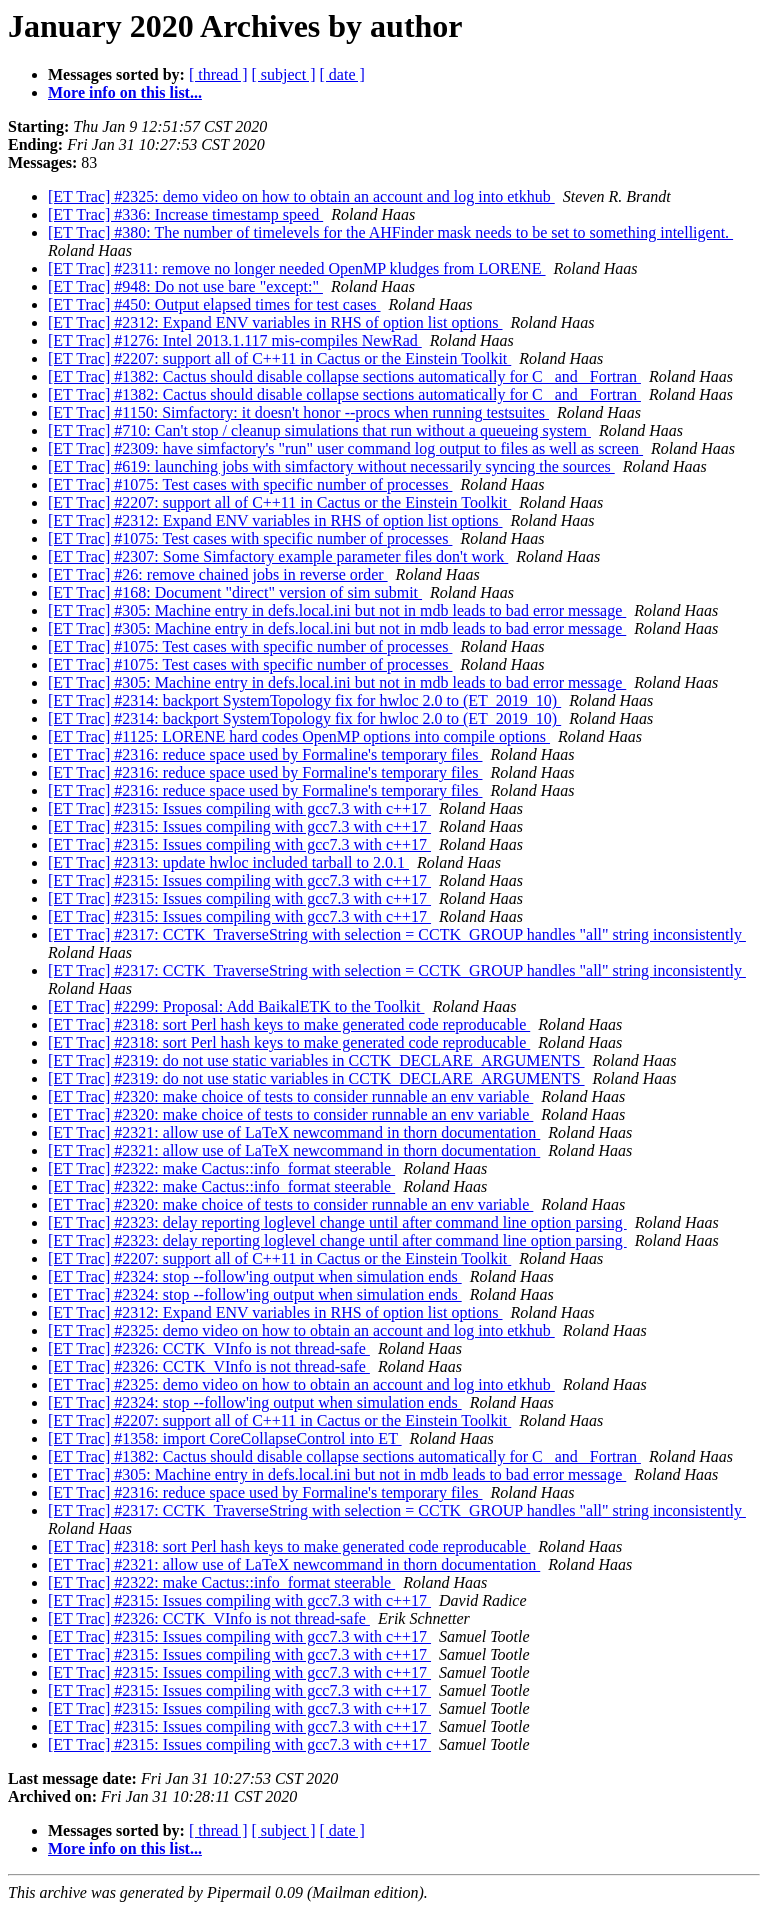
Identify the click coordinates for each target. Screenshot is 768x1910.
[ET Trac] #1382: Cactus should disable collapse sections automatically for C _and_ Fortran (344, 376)
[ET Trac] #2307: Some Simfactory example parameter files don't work (278, 556)
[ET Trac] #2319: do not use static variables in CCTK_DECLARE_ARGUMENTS (316, 1060)
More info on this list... (125, 92)
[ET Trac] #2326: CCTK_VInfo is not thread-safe (209, 1348)
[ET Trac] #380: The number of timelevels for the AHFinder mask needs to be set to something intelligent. (390, 232)
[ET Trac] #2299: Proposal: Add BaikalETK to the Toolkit (236, 1006)
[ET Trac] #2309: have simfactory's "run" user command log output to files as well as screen (345, 448)
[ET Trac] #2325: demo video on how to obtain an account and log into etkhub (301, 196)
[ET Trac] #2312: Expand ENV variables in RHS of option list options (275, 322)
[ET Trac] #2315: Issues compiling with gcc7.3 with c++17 (239, 808)
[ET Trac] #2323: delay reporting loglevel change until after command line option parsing (337, 1222)
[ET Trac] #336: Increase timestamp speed (185, 214)
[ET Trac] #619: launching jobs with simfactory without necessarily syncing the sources (331, 466)
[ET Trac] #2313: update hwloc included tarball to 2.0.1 (228, 862)
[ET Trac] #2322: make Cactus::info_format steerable (221, 1168)
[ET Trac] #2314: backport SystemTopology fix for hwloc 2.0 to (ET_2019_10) (304, 700)
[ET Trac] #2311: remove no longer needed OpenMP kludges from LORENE (297, 268)
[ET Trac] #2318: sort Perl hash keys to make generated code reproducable (289, 1024)
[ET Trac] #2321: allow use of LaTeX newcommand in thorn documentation (294, 1132)
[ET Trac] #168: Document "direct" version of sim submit (235, 592)
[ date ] (342, 74)
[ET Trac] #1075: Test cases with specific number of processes (250, 484)
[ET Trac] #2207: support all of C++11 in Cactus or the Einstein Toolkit (279, 358)
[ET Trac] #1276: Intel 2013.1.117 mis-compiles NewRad (235, 340)
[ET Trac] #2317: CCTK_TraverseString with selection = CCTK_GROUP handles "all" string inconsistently (397, 934)
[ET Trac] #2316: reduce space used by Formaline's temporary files (265, 754)
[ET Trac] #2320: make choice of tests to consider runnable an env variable (290, 1096)
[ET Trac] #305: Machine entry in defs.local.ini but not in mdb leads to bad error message (337, 610)
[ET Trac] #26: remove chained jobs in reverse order (218, 574)
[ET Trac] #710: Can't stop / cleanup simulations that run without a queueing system (319, 430)
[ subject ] (284, 74)
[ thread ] (218, 74)
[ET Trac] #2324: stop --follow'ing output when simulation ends (255, 1276)
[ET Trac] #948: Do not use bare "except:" (185, 286)
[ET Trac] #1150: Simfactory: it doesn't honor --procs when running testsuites (298, 412)
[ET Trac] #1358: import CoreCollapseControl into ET (225, 1438)
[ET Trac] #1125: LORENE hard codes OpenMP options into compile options (299, 736)
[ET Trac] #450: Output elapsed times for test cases (214, 304)
